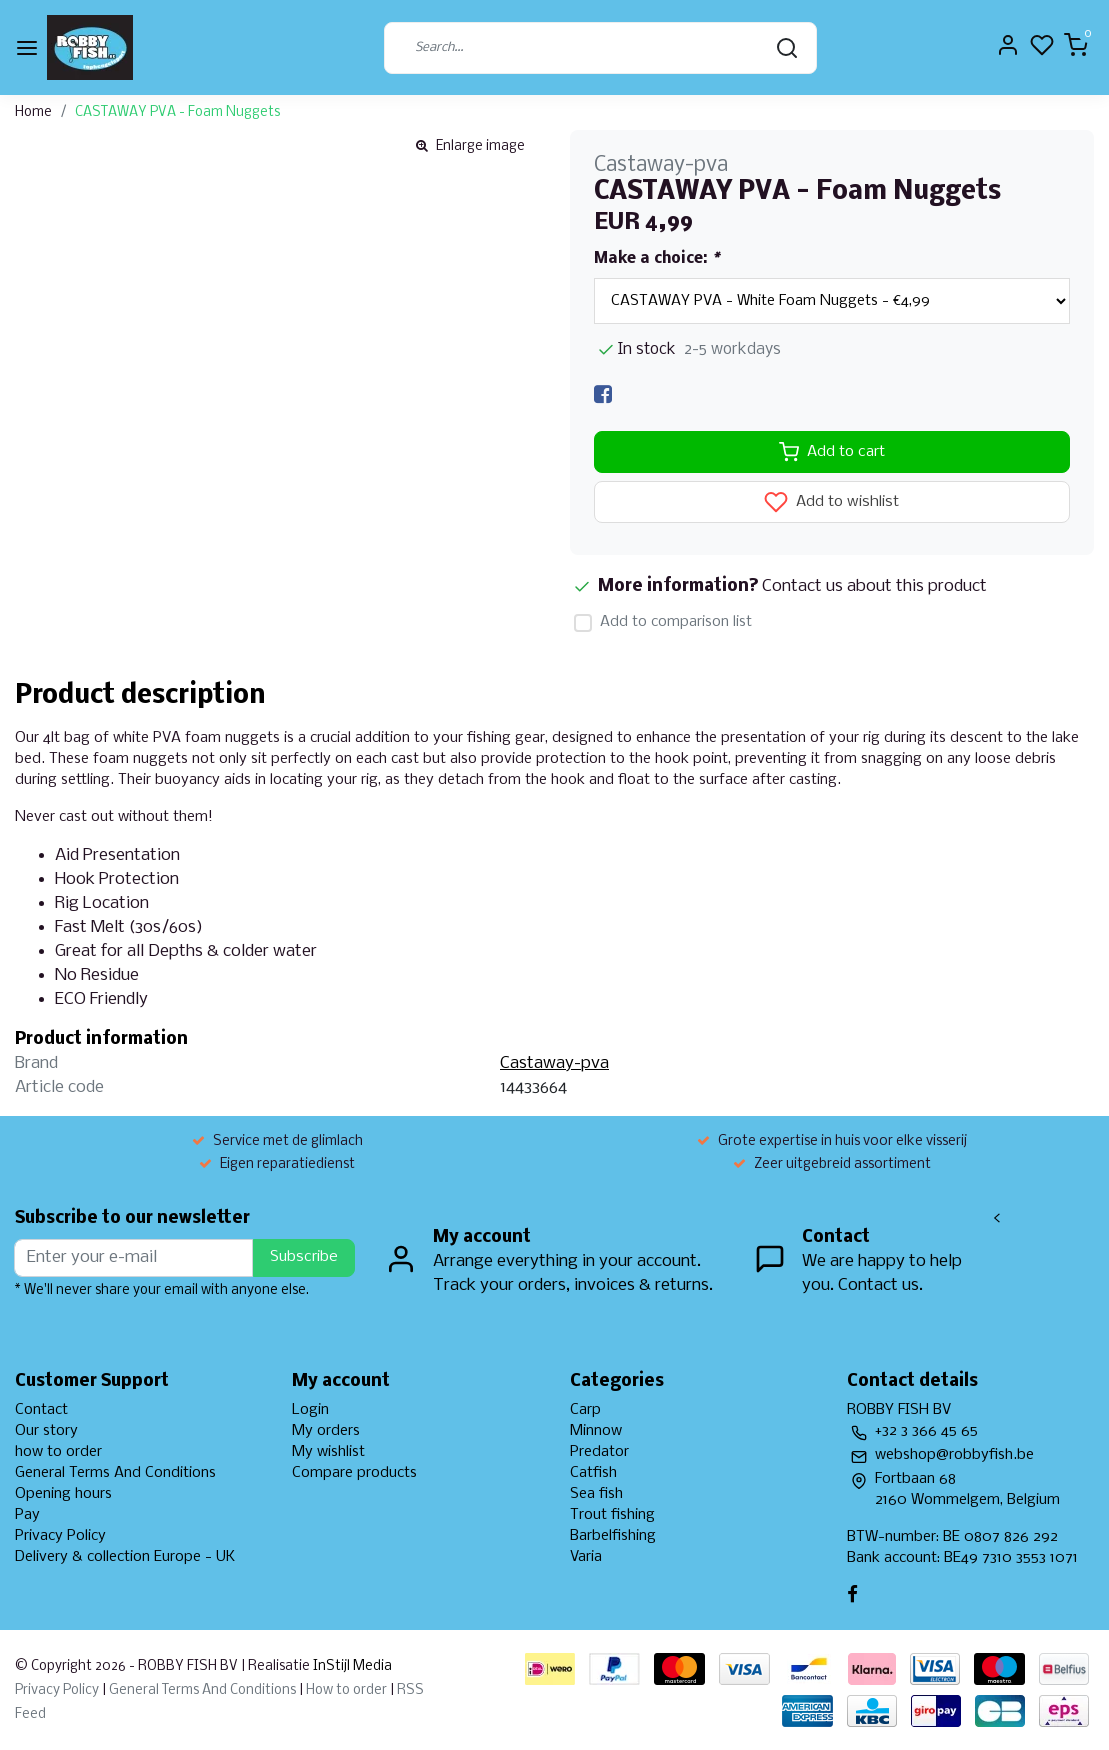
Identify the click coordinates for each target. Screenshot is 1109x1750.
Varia (586, 1557)
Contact (41, 1410)
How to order (346, 1690)
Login (310, 1410)
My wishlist (328, 1452)
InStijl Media (351, 1666)
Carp (585, 1410)
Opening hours (63, 1494)
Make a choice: (656, 259)
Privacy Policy (60, 1536)
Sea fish (596, 1494)
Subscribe (304, 1257)
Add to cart (832, 452)
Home (33, 112)
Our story (46, 1431)
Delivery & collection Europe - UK (125, 1557)
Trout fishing (612, 1515)
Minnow (596, 1431)
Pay (27, 1515)
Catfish (593, 1473)
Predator (599, 1452)
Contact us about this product (874, 586)
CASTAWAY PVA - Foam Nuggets (177, 112)
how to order (58, 1452)
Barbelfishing (613, 1536)
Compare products (354, 1473)
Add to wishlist (831, 502)
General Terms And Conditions (115, 1473)
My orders (326, 1431)
